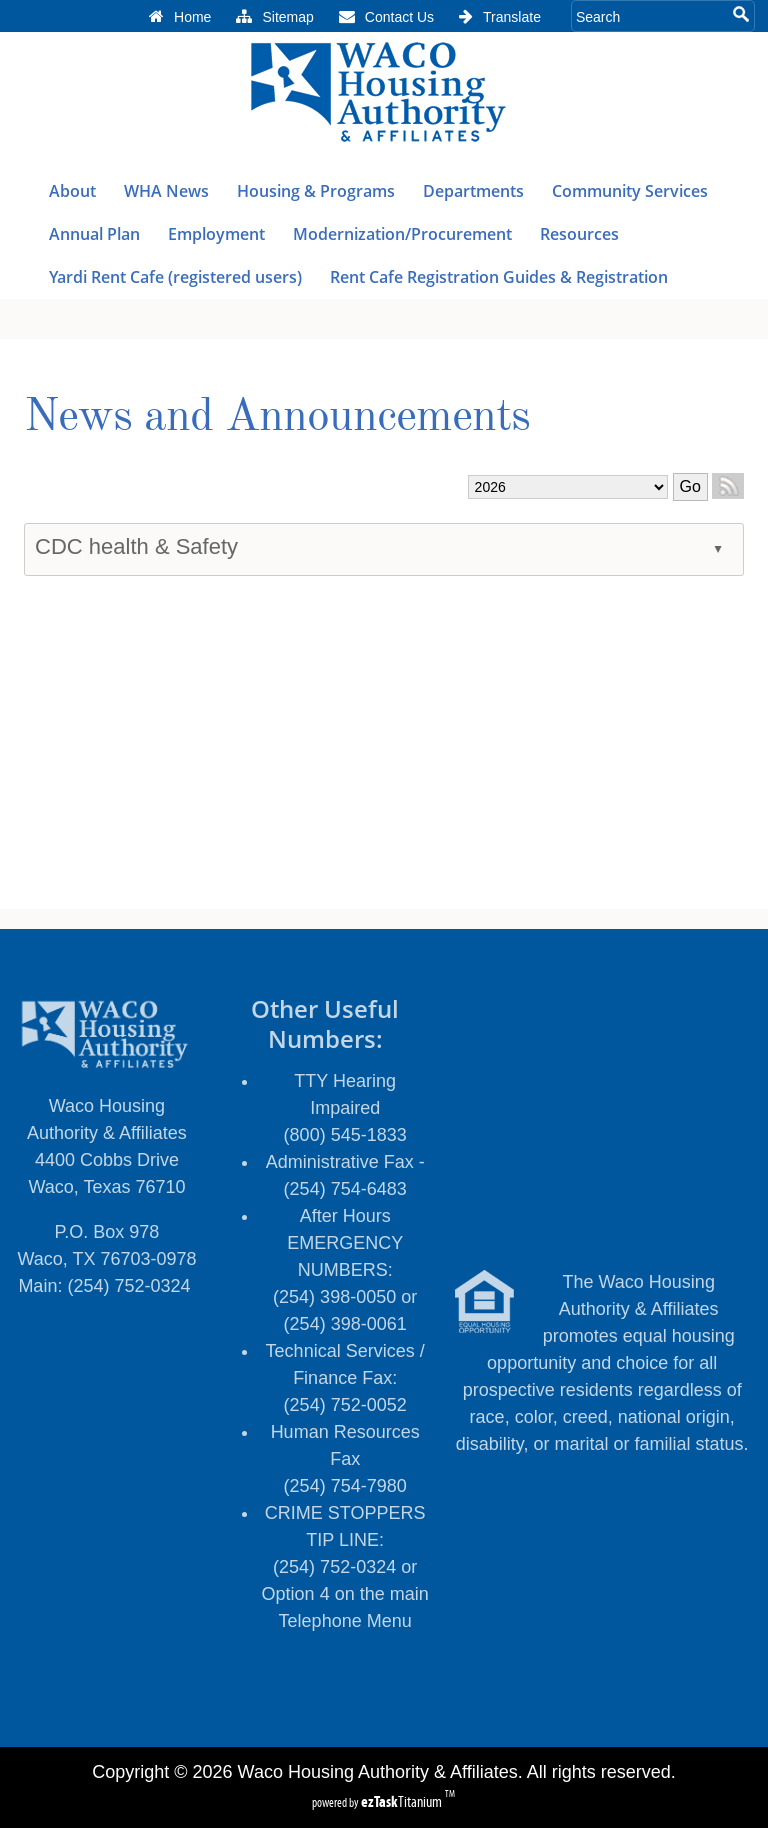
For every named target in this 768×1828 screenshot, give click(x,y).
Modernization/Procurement (403, 234)
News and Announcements (277, 418)
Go (690, 486)
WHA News (167, 191)
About (73, 191)
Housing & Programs (317, 191)
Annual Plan (94, 234)
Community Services (630, 191)
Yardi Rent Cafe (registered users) (175, 277)
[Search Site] (649, 16)
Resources (580, 234)
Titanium (403, 1801)
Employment (216, 234)
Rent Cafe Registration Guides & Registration (500, 277)
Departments (473, 191)
